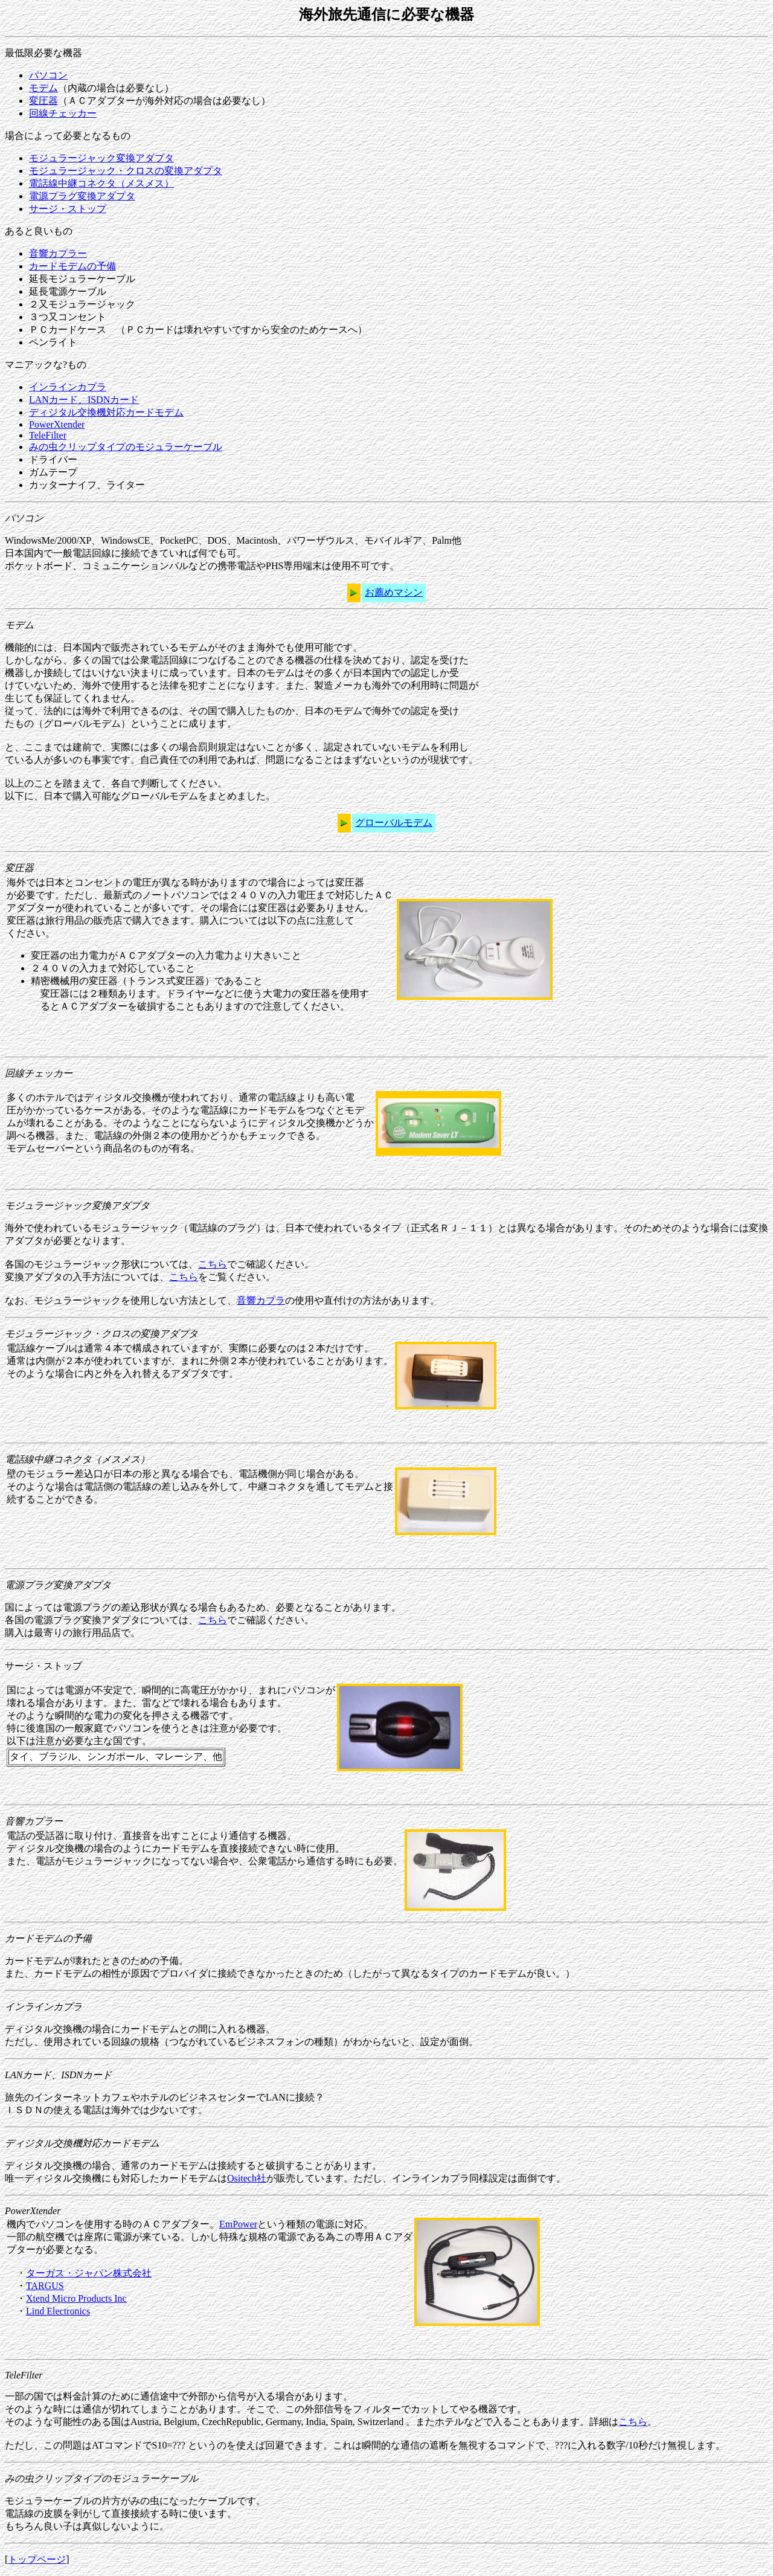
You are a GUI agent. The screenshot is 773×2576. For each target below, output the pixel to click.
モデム (43, 88)
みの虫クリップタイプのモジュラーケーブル (125, 447)
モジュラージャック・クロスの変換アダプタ (125, 171)
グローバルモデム (393, 822)
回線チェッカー (63, 113)
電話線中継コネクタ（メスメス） (101, 183)
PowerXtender (57, 424)
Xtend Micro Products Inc (76, 2298)
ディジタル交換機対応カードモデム (106, 412)
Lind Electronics (58, 2311)
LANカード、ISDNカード (84, 399)
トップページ (37, 2559)
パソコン (48, 75)
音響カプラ (261, 1300)
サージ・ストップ (67, 209)
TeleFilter (47, 435)
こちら (212, 1264)
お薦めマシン (394, 592)
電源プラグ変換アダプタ (82, 196)
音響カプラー (58, 253)
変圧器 (43, 100)
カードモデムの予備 (72, 266)
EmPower (238, 2224)
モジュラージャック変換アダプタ (101, 158)
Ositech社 (246, 2178)
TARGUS (45, 2286)
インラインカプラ (67, 387)
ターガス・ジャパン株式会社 (89, 2273)
